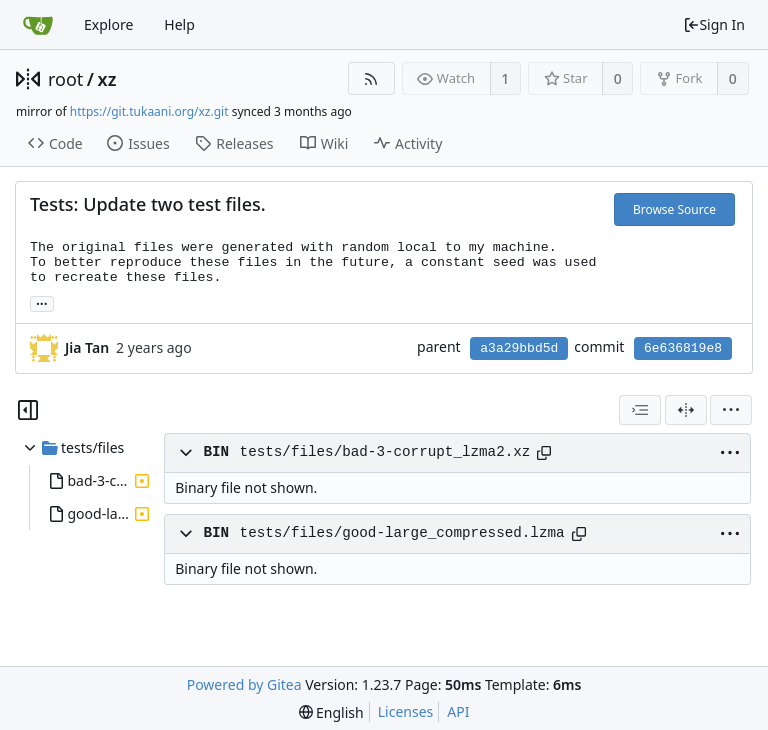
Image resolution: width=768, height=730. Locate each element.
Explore (108, 24)
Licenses (406, 711)
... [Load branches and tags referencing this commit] (42, 302)
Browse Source (674, 209)
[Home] (38, 25)
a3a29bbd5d (519, 348)
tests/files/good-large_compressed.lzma (402, 533)
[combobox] (640, 410)
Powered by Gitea (244, 684)
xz (107, 79)
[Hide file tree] (28, 410)
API (458, 711)
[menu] (731, 410)
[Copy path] (544, 453)
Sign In (714, 24)
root (65, 79)
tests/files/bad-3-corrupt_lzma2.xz (385, 452)
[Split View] (686, 410)
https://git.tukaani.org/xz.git (149, 111)
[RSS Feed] (371, 78)
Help (179, 24)
